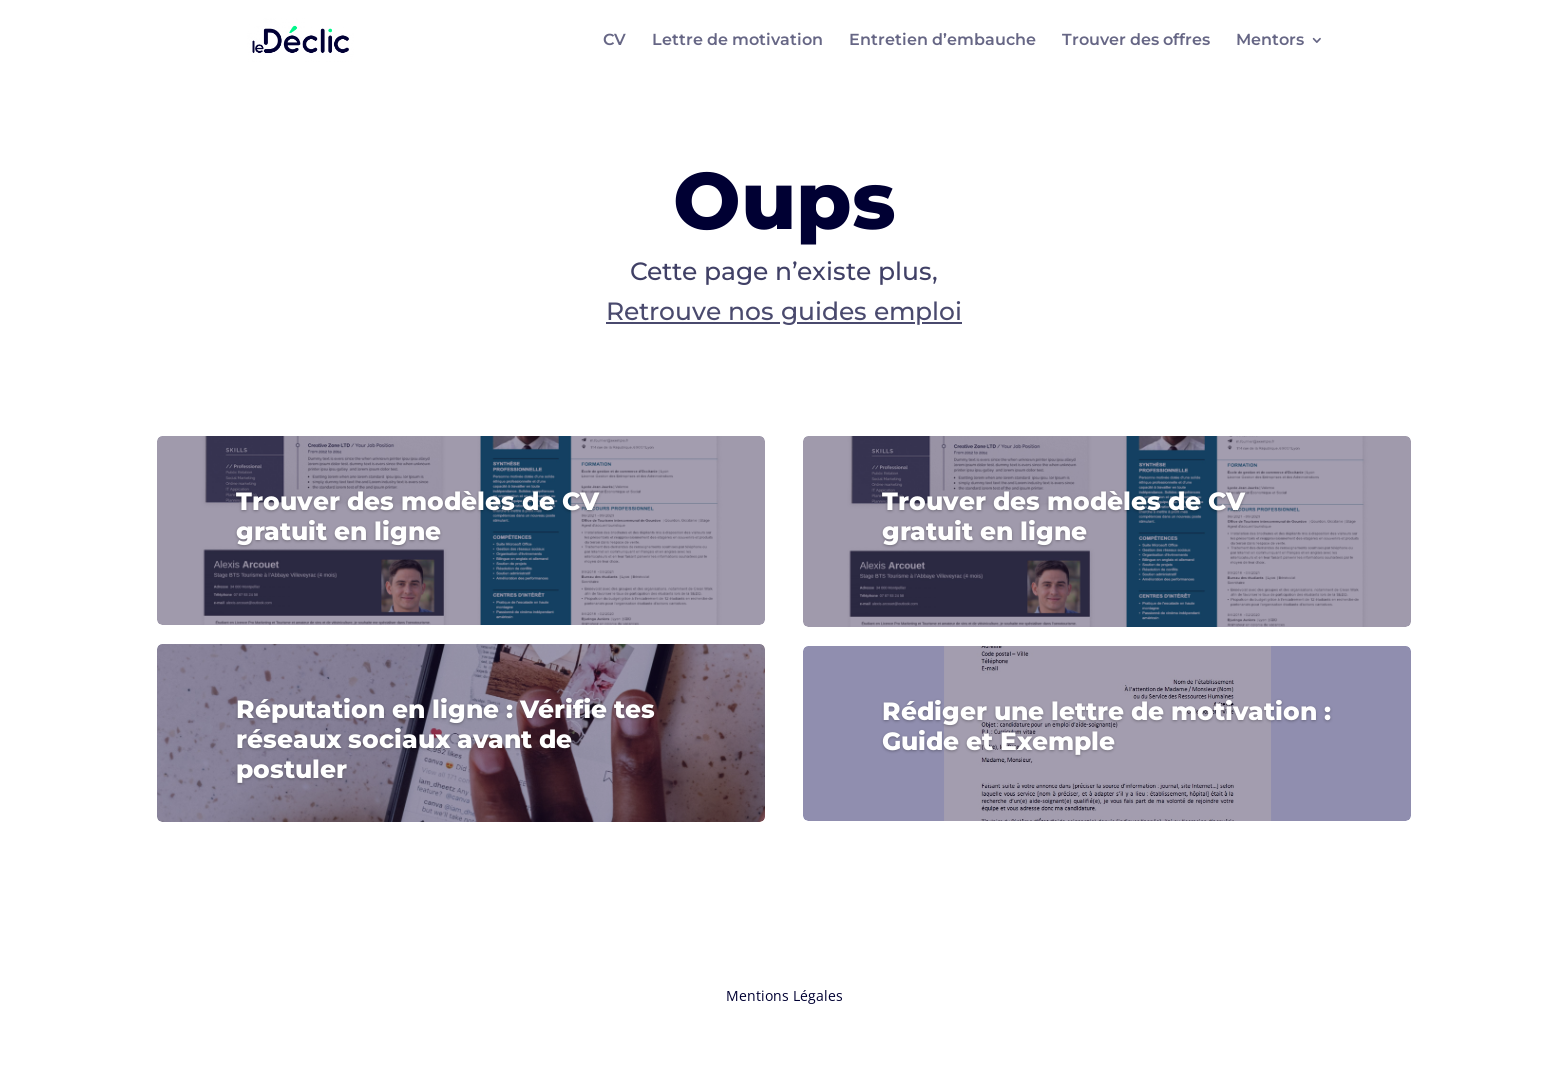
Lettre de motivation (737, 41)
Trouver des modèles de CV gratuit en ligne (417, 516)
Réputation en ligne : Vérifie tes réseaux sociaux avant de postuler (445, 739)
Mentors (1270, 41)
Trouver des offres (1136, 41)
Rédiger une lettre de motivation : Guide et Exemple (1106, 726)
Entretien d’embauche (942, 41)
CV (614, 41)
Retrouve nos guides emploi (784, 311)
